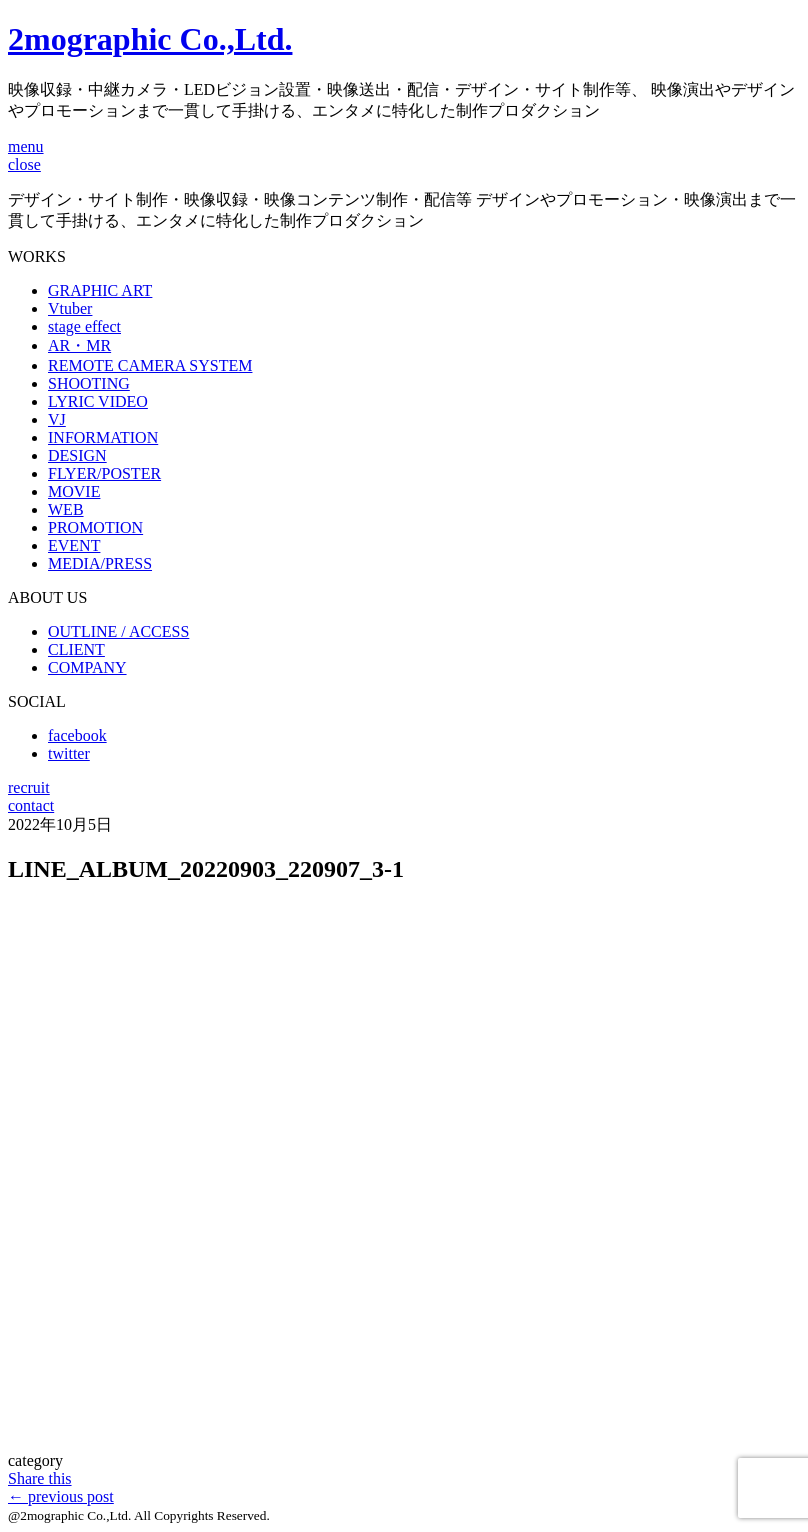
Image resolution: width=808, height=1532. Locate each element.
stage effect (84, 326)
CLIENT (76, 649)
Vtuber (70, 308)
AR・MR (79, 345)
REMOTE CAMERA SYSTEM (150, 365)
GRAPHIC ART (100, 290)
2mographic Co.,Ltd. (150, 39)
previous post (61, 1496)
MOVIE (74, 491)
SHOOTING (89, 383)
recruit (29, 787)
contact (31, 805)
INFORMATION (103, 437)
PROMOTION (95, 527)
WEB (66, 509)
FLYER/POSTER (104, 473)
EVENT (74, 545)
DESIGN (77, 455)
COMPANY (87, 667)
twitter (69, 753)
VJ (57, 419)
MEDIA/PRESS (100, 563)
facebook (77, 735)
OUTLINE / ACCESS (118, 631)
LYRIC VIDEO (98, 401)
